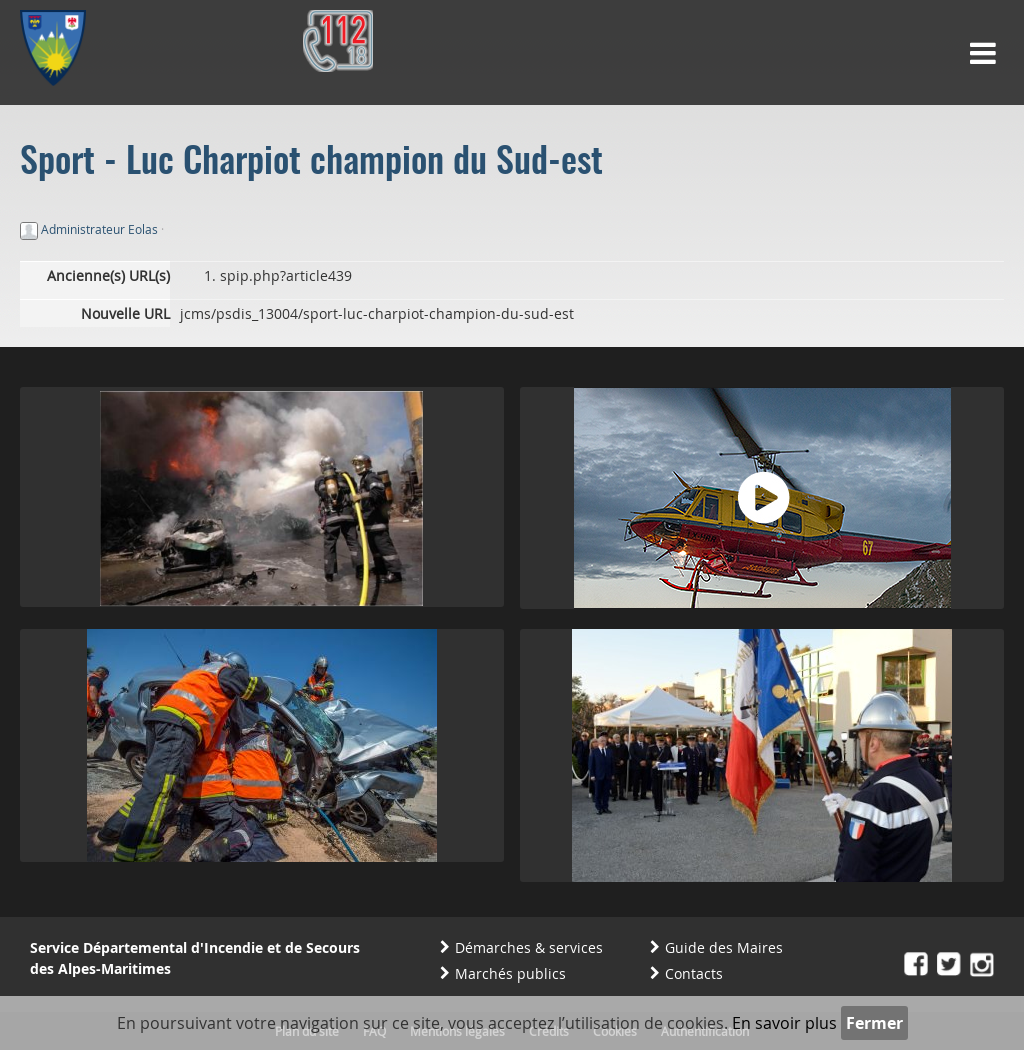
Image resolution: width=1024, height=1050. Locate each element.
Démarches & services (529, 947)
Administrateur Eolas (99, 229)
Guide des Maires (724, 947)
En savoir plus (784, 1023)
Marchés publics (510, 973)
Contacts (694, 973)
